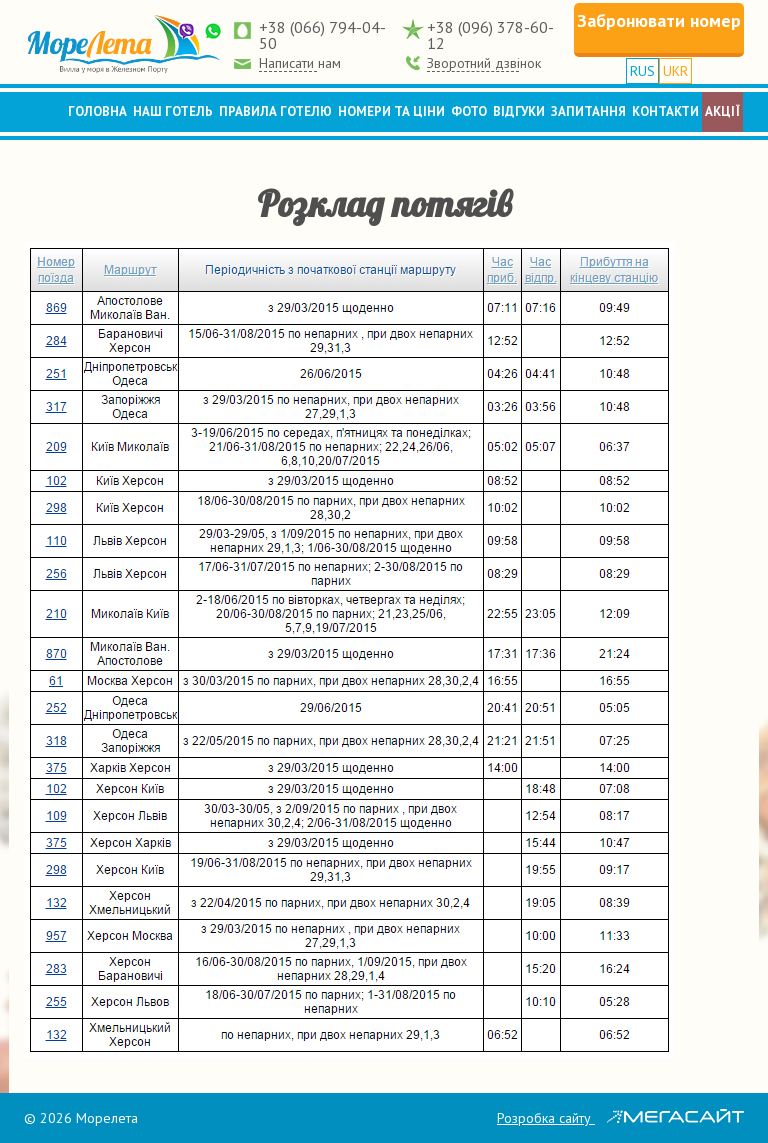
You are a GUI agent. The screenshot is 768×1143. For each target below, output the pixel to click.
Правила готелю (275, 111)
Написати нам (300, 63)
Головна (97, 111)
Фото (469, 111)
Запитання (588, 111)
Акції (722, 111)
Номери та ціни (391, 111)
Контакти (665, 111)
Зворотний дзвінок (484, 63)
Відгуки (519, 111)
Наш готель (173, 111)
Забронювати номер (659, 20)
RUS (642, 71)
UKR (675, 71)
